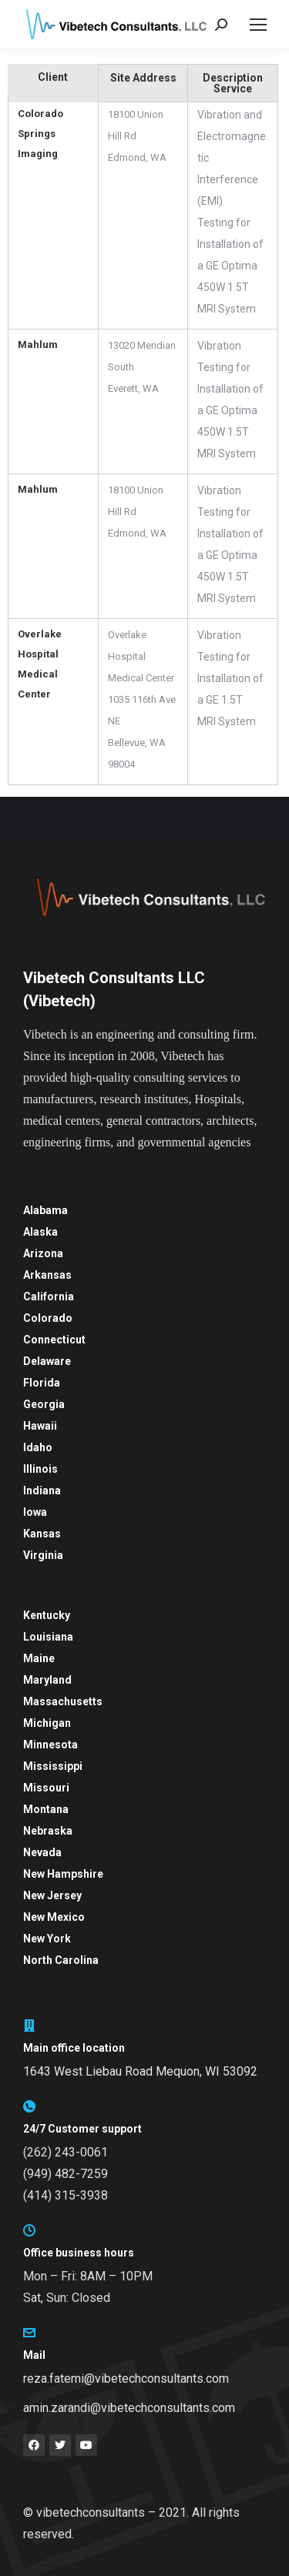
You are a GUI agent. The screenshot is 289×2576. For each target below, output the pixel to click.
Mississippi (52, 1766)
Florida (41, 1383)
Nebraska (47, 1831)
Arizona (43, 1253)
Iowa (35, 1512)
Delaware (47, 1361)
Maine (39, 1658)
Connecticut (54, 1339)
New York (47, 1938)
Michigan (47, 1723)
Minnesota (50, 1744)
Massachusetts (62, 1701)
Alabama (45, 1210)
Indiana (42, 1490)
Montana (46, 1809)
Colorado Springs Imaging (40, 133)
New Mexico (54, 1917)
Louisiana (48, 1637)
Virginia (43, 1555)
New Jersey (52, 1895)
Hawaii (40, 1426)
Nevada (42, 1852)
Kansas (42, 1533)
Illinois (40, 1469)
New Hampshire (63, 1874)
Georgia (44, 1404)
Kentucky (46, 1615)
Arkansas (47, 1275)
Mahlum (38, 344)
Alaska (40, 1232)
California (48, 1296)
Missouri (46, 1787)
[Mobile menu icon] (258, 24)
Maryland (47, 1680)
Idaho (37, 1447)
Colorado (47, 1318)
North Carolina (61, 1960)
